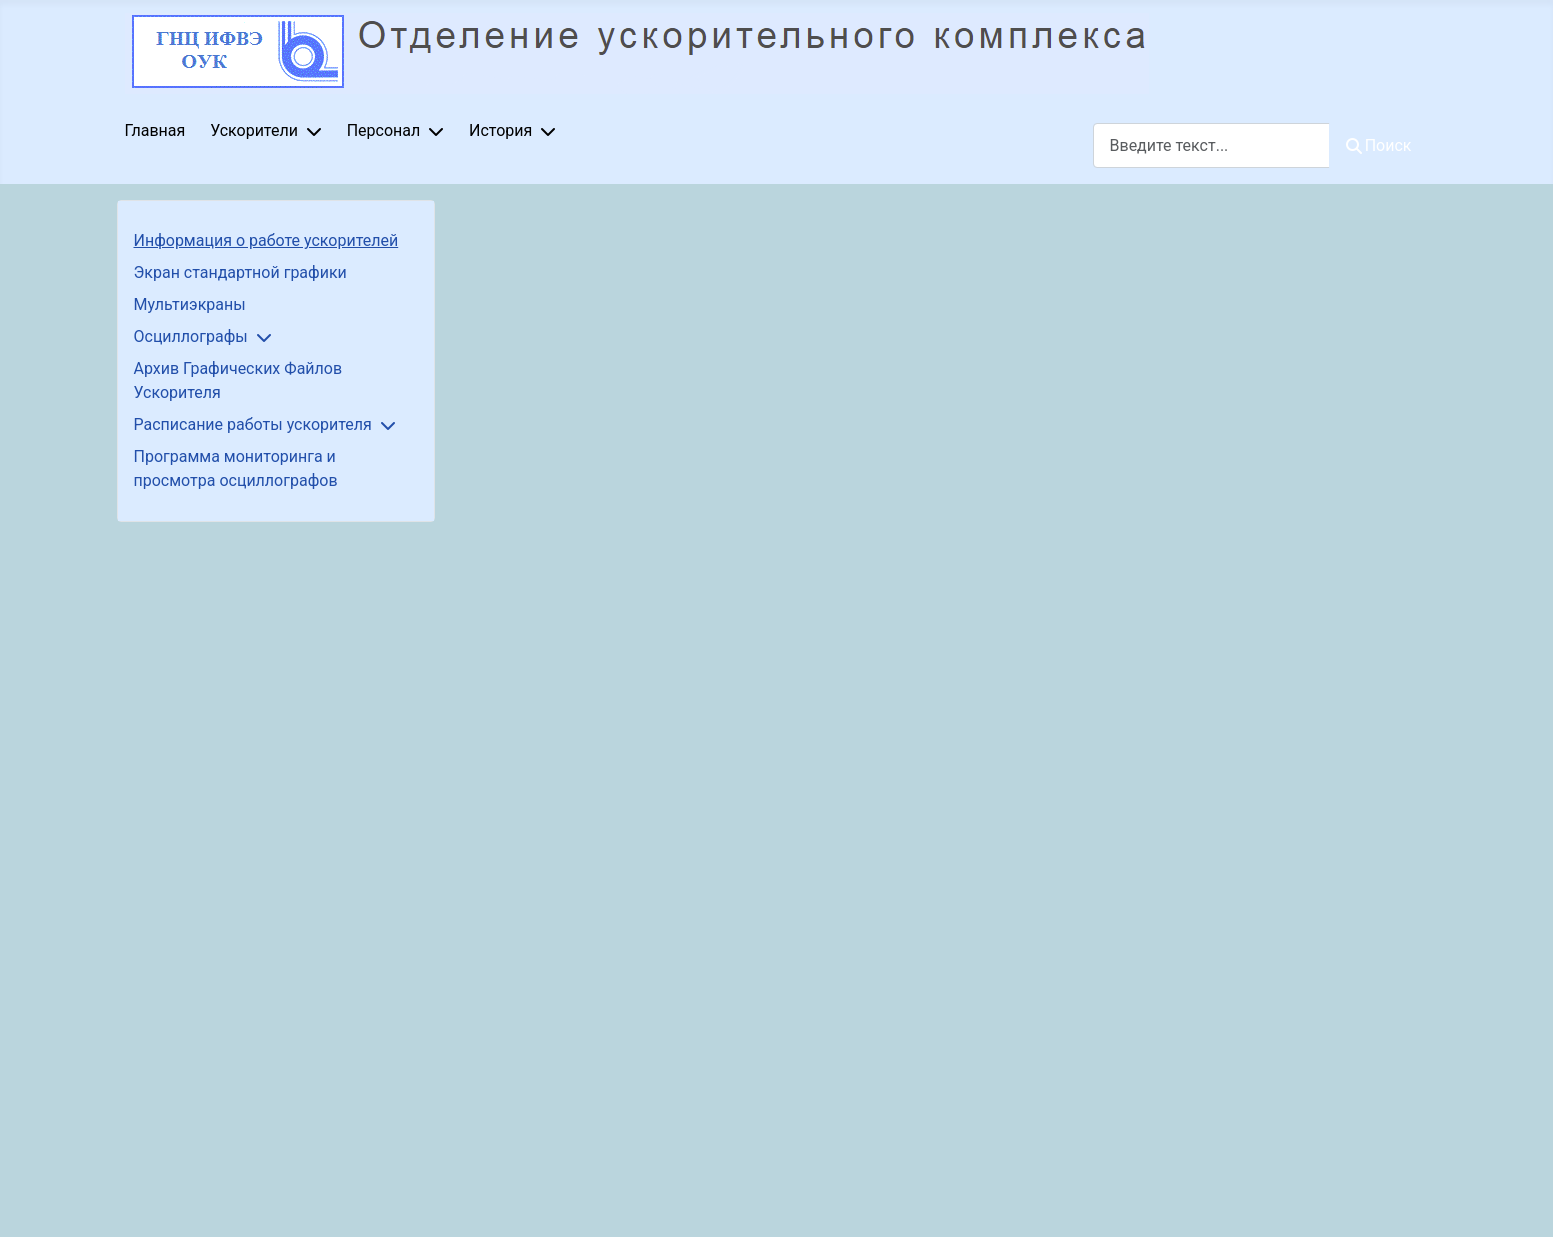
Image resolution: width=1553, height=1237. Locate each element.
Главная (155, 130)
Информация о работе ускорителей (266, 240)
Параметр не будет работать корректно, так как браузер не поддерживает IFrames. (944, 715)
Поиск (1379, 145)
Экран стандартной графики (240, 272)
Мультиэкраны (190, 304)
